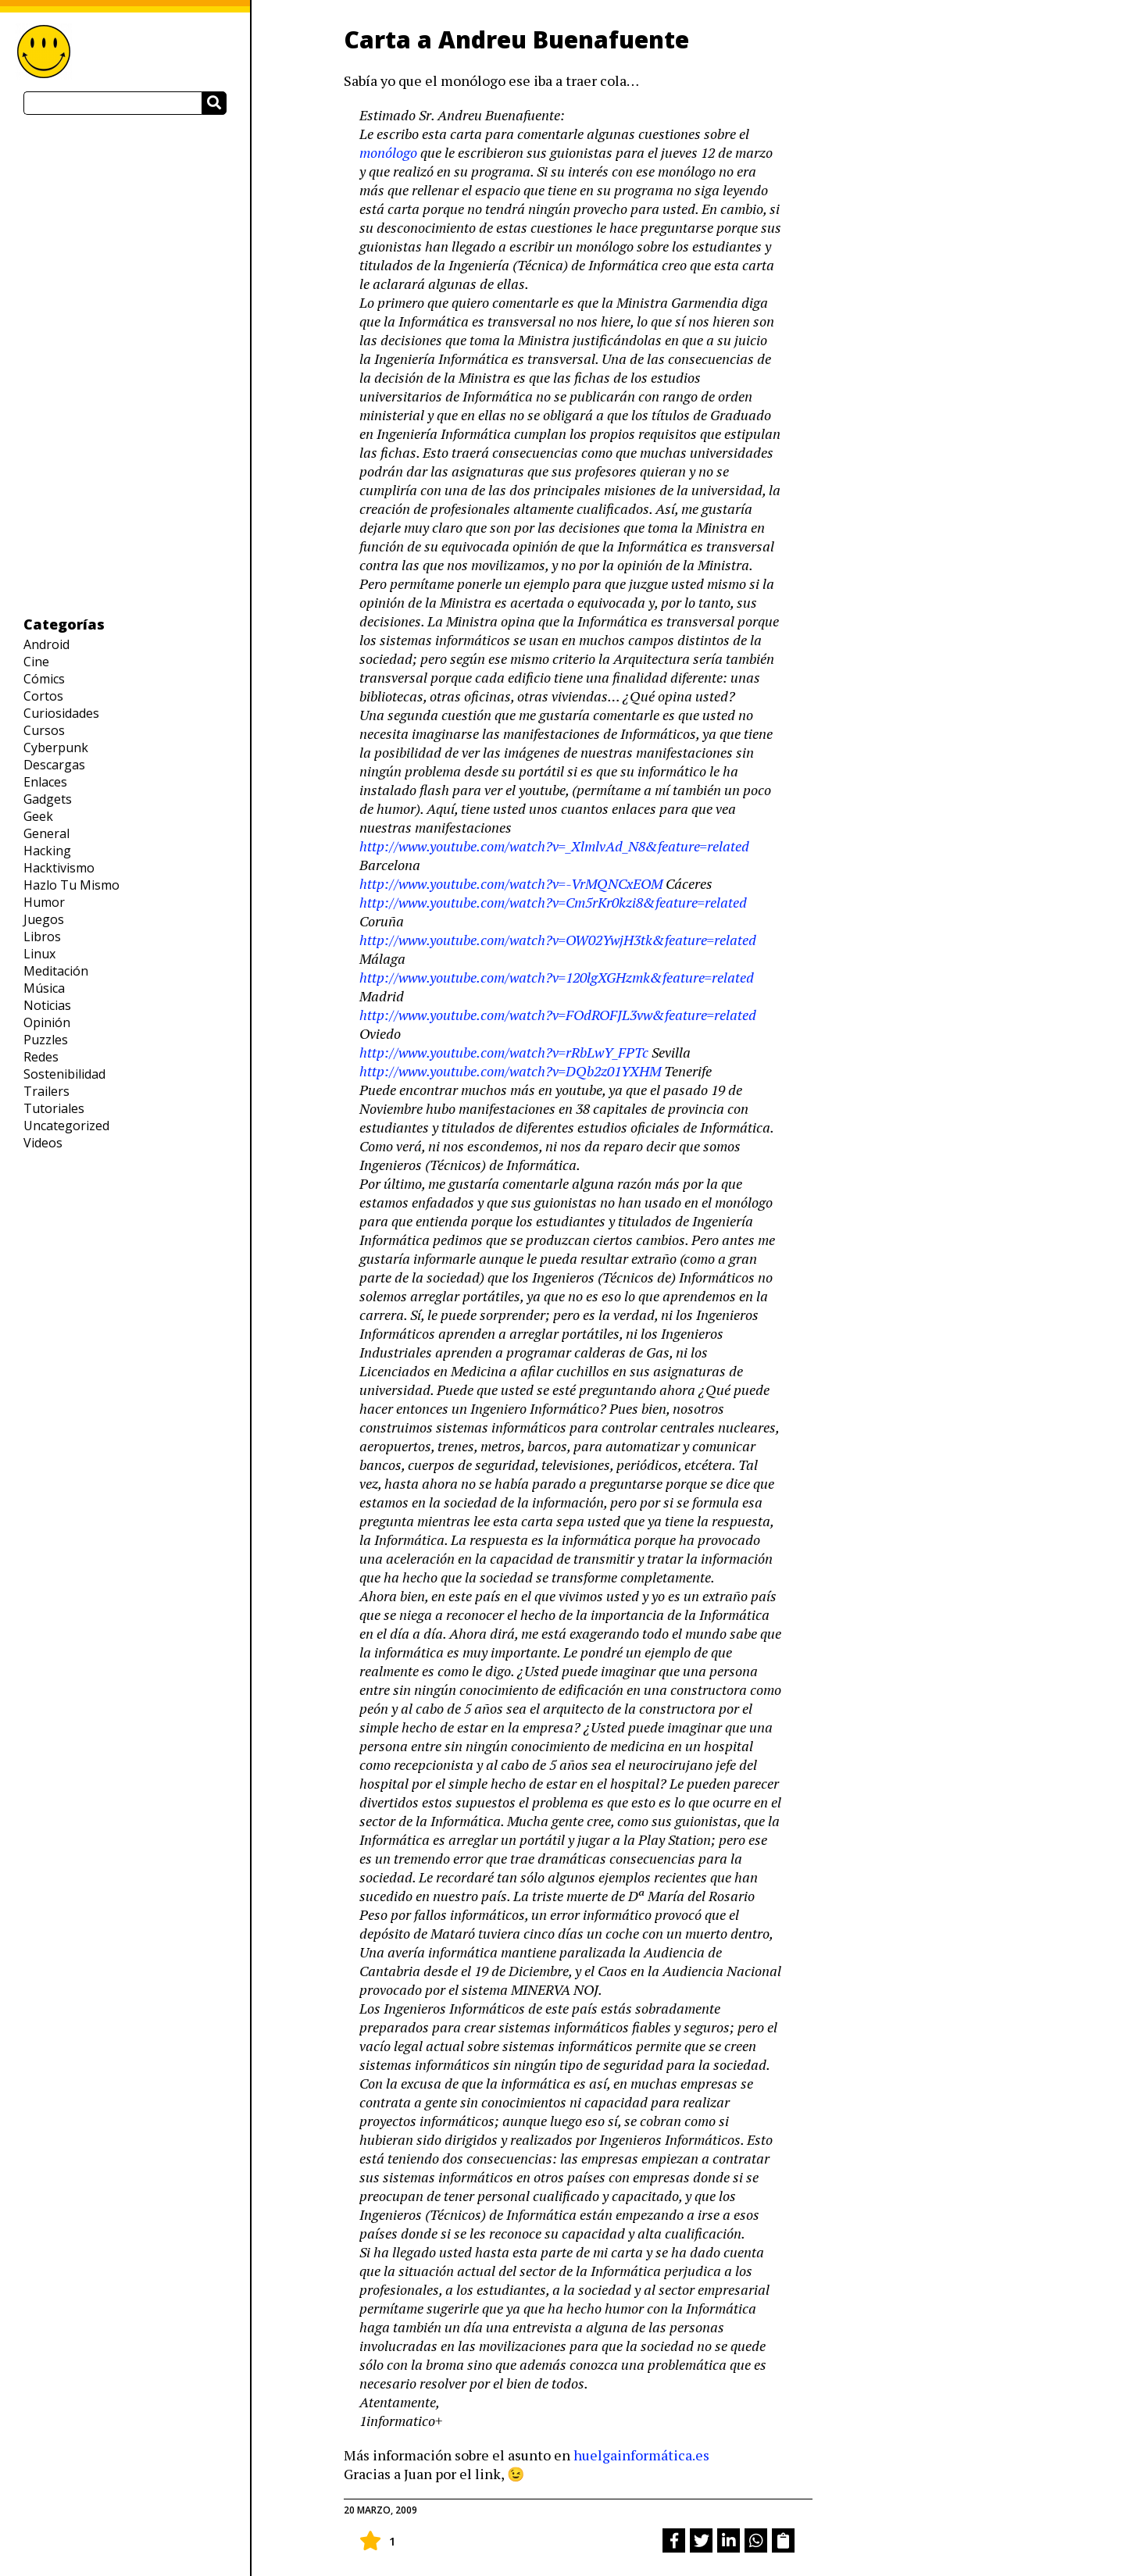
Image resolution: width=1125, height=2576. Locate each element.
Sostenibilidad (64, 1074)
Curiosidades (61, 713)
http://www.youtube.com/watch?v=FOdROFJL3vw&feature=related (557, 1014)
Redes (41, 1056)
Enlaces (45, 781)
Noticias (47, 1005)
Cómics (44, 678)
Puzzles (45, 1039)
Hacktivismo (59, 867)
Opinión (46, 1022)
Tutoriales (53, 1108)
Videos (42, 1142)
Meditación (55, 970)
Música (44, 988)
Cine (36, 661)
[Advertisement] (125, 364)
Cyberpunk (55, 747)
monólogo (388, 152)
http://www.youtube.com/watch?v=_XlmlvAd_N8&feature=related (554, 846)
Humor (44, 902)
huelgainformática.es (641, 2455)
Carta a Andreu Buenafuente (516, 39)
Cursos (44, 730)
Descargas (54, 764)
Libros (42, 936)
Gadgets (47, 799)
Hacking (47, 850)
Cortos (43, 696)
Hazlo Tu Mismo (71, 885)
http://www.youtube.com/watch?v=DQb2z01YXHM (510, 1070)
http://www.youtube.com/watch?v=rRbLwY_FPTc (503, 1052)
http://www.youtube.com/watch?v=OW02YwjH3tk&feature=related (557, 939)
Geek (38, 816)
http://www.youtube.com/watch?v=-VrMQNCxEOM (512, 883)
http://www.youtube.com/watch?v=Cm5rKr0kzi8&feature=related (553, 902)
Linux (39, 953)
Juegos (43, 919)
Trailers (46, 1091)
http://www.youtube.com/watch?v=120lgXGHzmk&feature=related (556, 977)
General (46, 833)
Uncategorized (66, 1125)
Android (46, 644)
